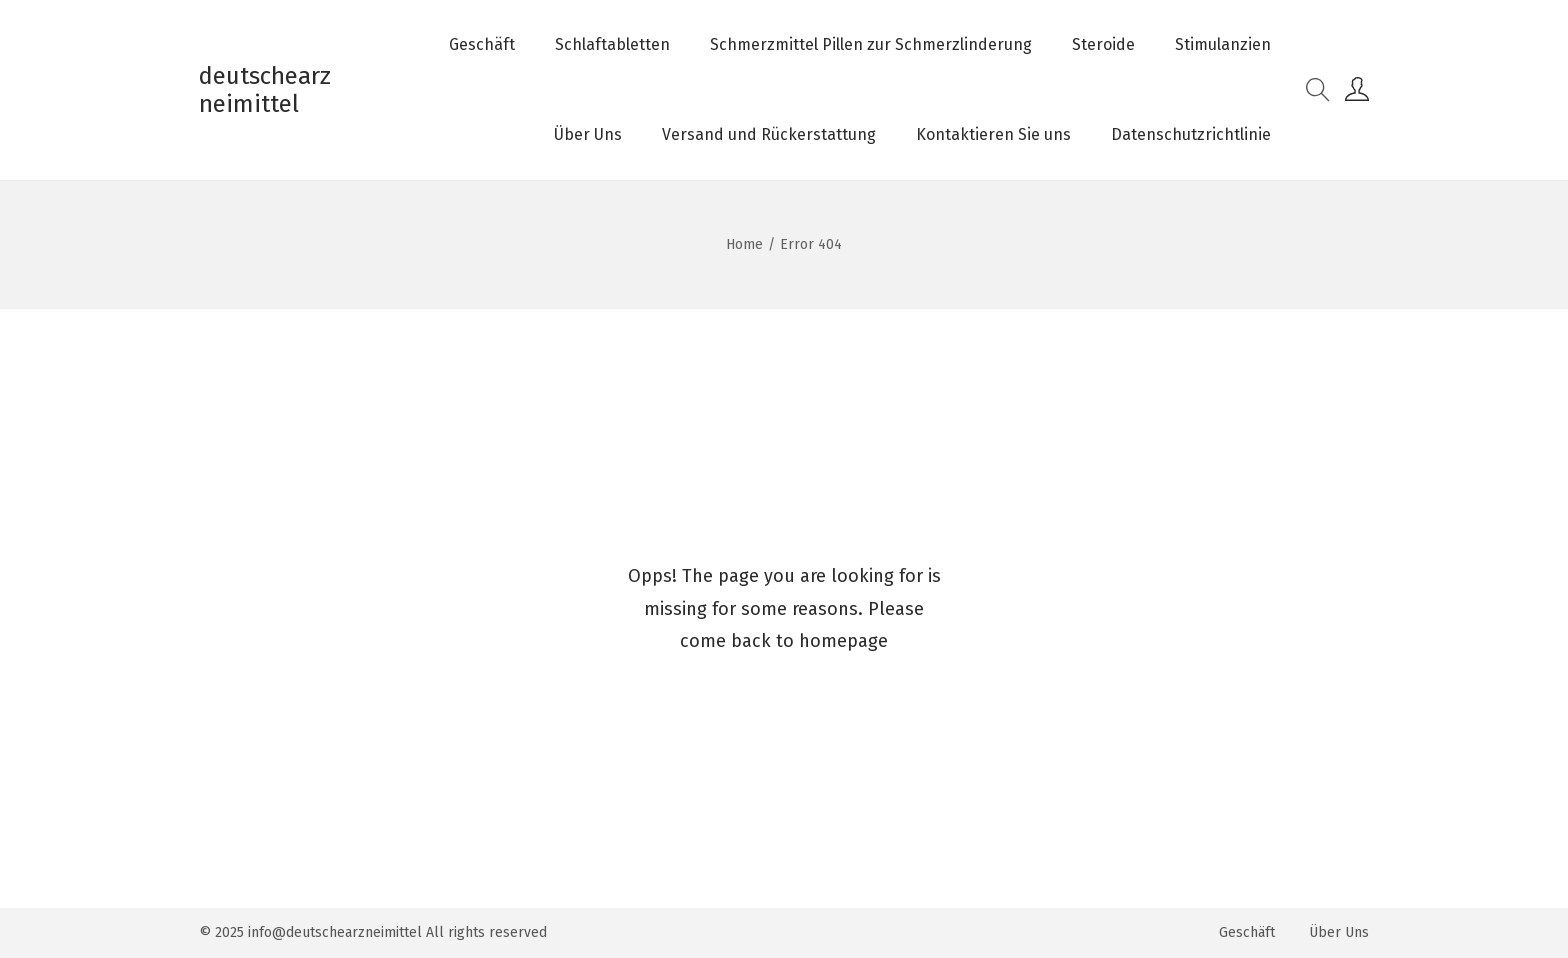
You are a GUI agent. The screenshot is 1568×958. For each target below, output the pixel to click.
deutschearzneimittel (265, 90)
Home (744, 244)
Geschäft (1247, 932)
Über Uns (1339, 932)
